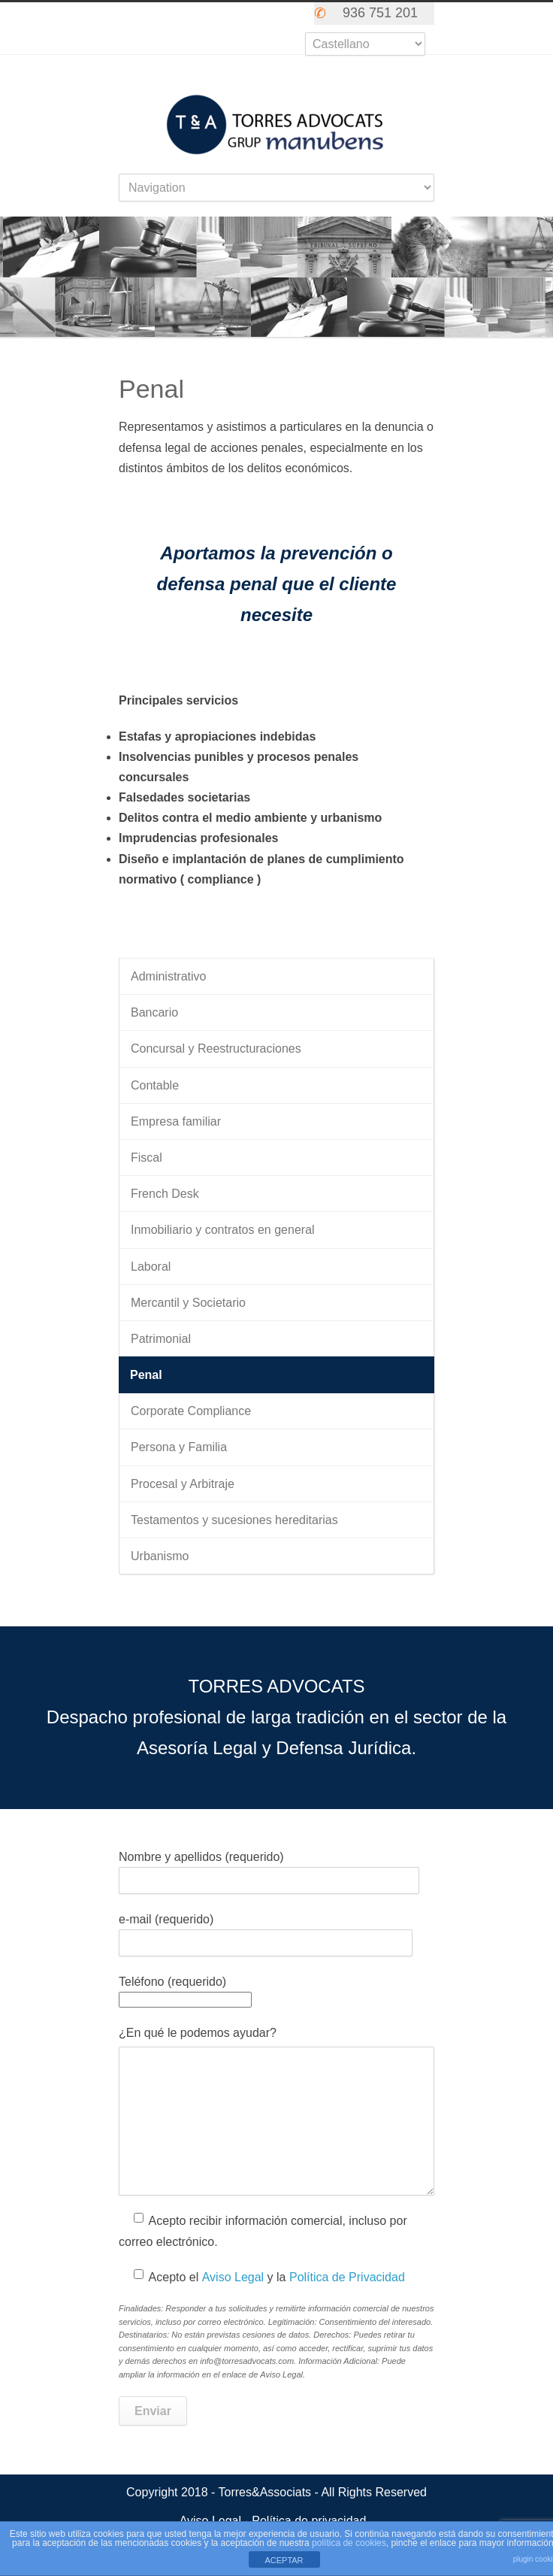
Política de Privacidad (347, 2277)
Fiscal (146, 1157)
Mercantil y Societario (188, 1302)
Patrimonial (161, 1338)
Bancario (154, 1012)
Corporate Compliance (191, 1411)
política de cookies (349, 2543)
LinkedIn (285, 17)
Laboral (151, 1266)
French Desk (165, 1193)
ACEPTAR (283, 2560)
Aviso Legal (233, 2277)
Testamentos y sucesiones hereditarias (234, 1520)
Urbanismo (160, 1556)
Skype (255, 17)
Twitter (195, 17)
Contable (155, 1085)
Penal (146, 1374)
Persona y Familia (179, 1447)
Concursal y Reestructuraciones (216, 1048)
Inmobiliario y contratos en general (223, 1229)
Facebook (225, 17)
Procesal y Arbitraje (182, 1483)
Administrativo (168, 976)
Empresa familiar (176, 1121)
